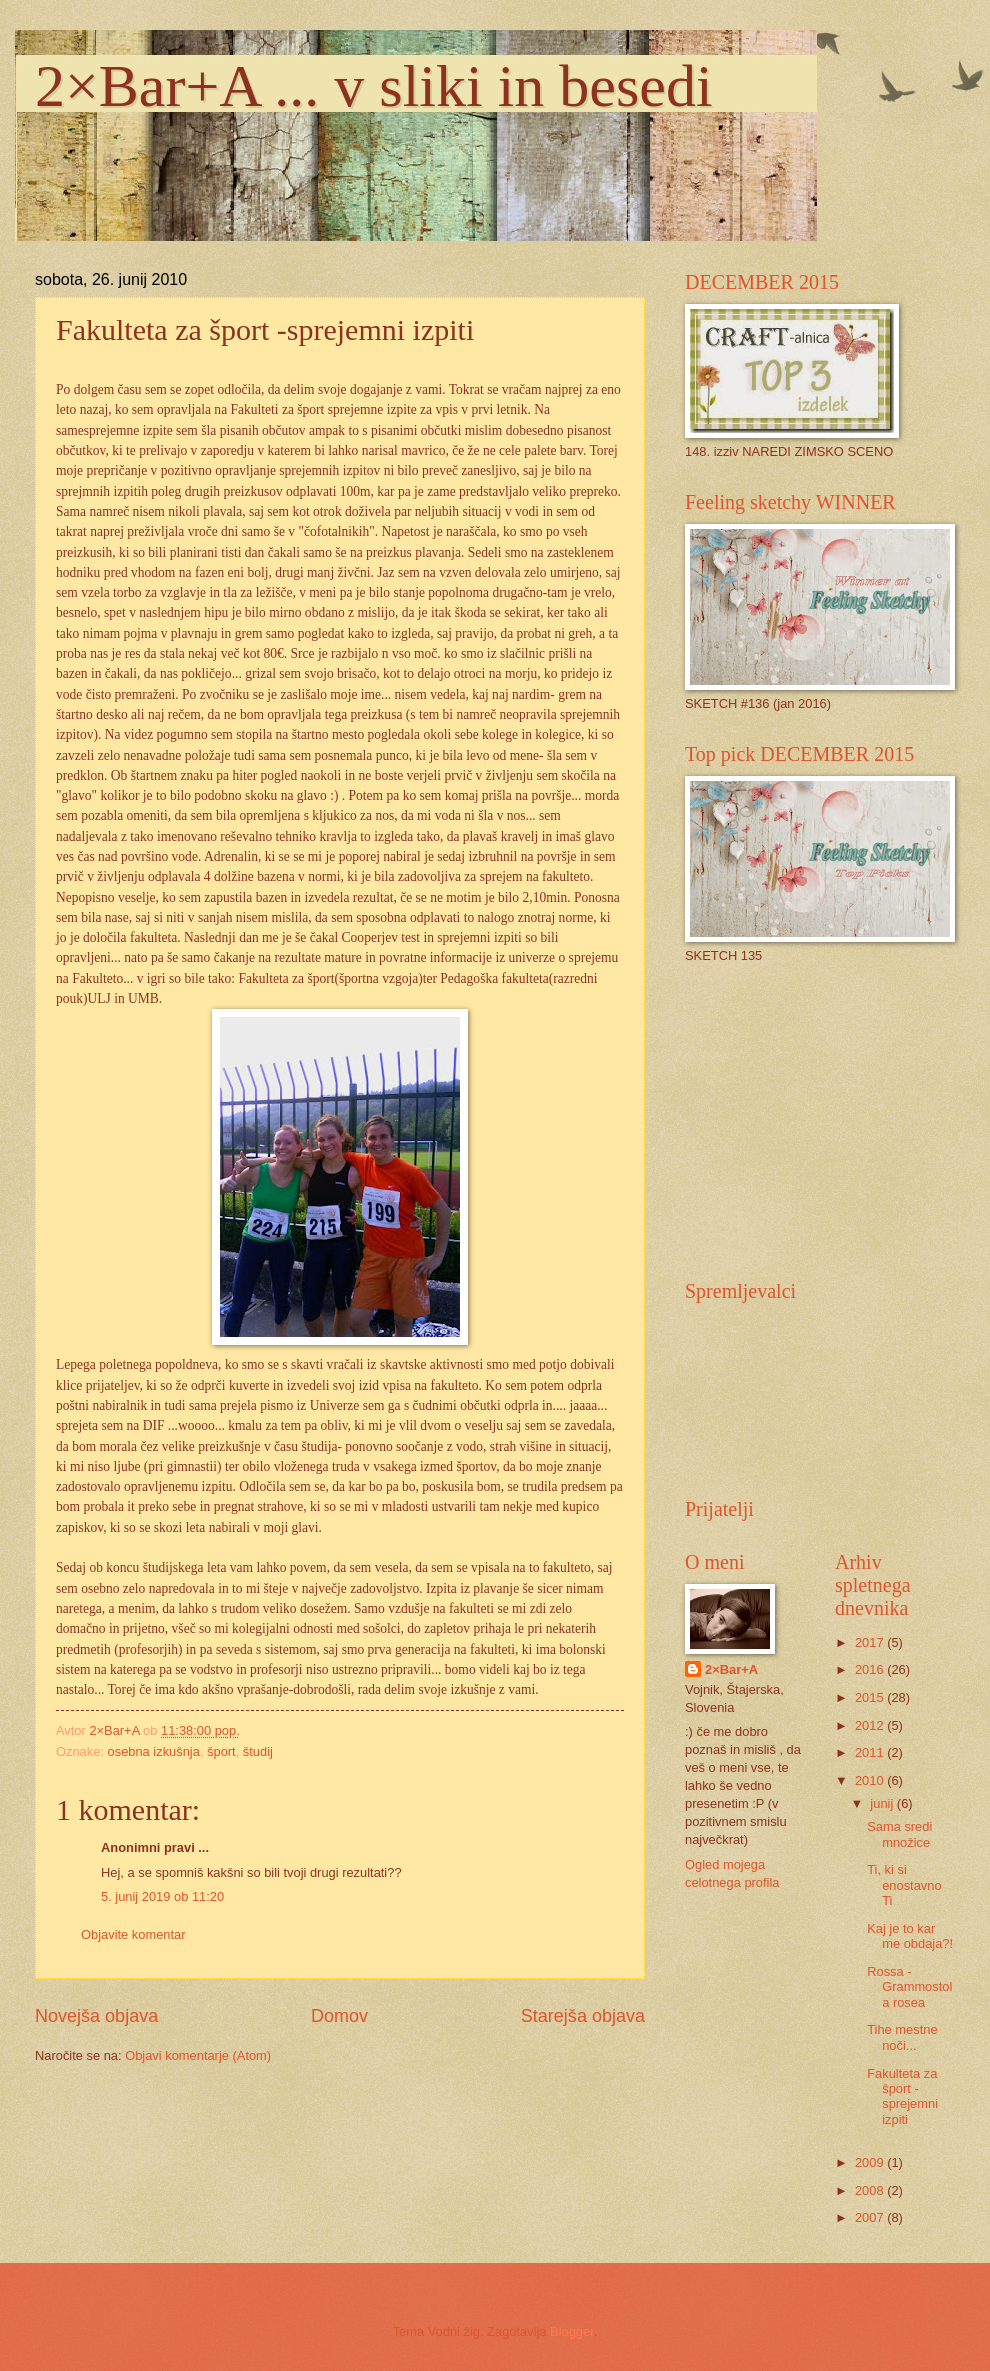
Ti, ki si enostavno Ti (904, 1885)
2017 (871, 1642)
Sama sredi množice (899, 1834)
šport (221, 1751)
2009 (871, 2162)
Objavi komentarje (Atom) (198, 2055)
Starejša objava (583, 2016)
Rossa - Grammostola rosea (909, 1987)
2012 (871, 1725)
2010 (871, 1780)
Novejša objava (96, 2016)
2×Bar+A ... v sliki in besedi (374, 86)
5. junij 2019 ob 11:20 (162, 1896)
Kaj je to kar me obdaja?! (910, 1936)
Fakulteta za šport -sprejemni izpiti (902, 2096)
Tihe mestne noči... (902, 2037)
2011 (871, 1752)
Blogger (572, 2331)
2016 (871, 1669)
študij (258, 1751)
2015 (871, 1697)
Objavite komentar (133, 1934)
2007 (871, 2217)
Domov (339, 2016)
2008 (871, 2190)
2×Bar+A (731, 1669)
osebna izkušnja (154, 1751)
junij (883, 1803)
